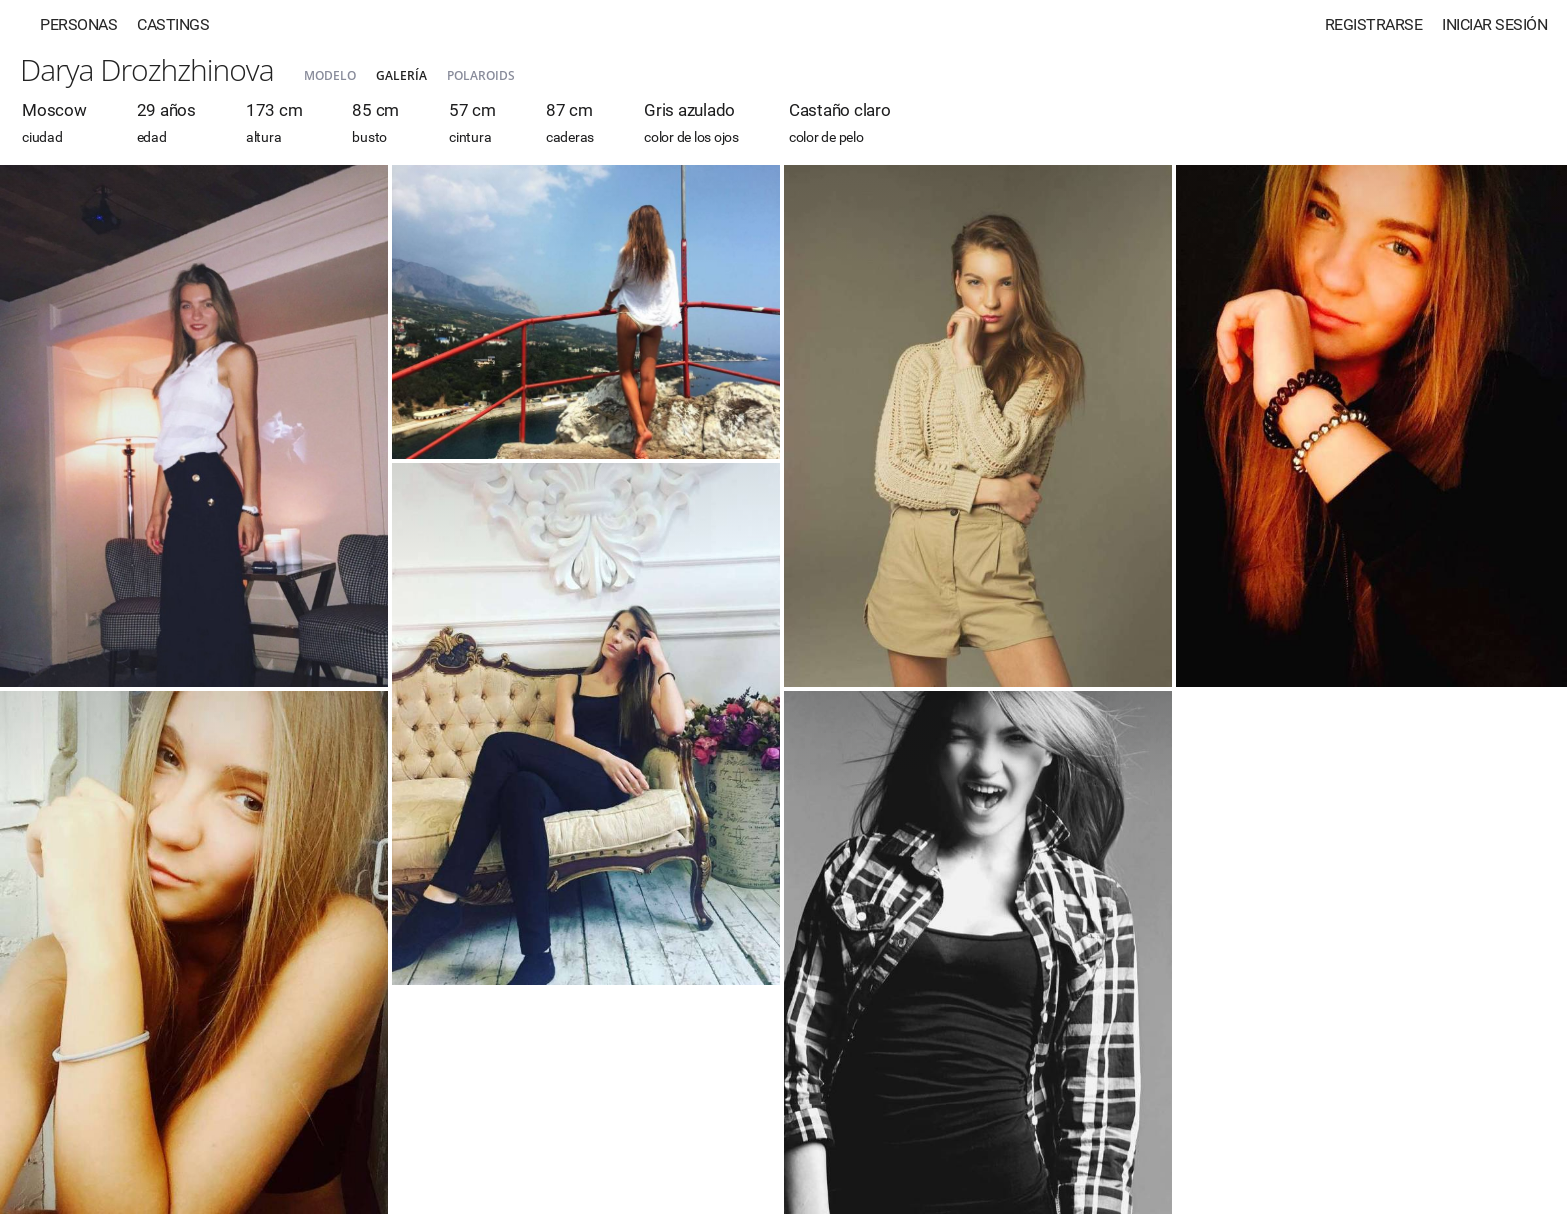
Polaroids (481, 75)
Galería (401, 75)
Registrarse (1374, 24)
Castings (173, 24)
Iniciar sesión (1494, 24)
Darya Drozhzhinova (147, 69)
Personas (78, 24)
